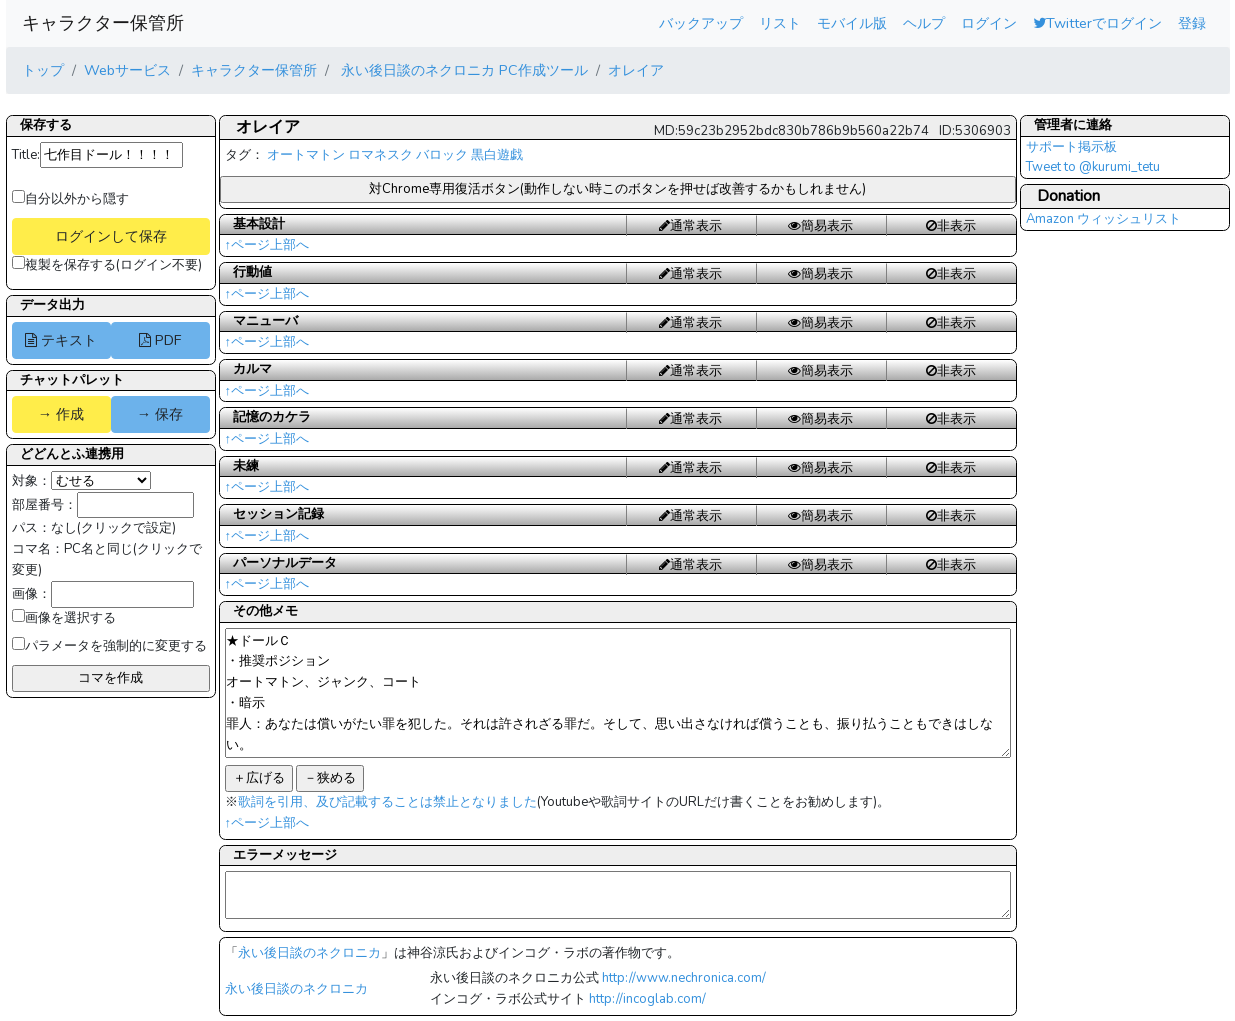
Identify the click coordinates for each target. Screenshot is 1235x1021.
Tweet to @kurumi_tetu (1093, 167)
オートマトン (306, 155)
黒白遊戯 (497, 155)
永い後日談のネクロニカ (309, 953)
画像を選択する (64, 618)
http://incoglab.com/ (647, 999)
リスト (780, 23)
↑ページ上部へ (267, 245)
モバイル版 (852, 23)
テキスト (61, 340)
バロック (442, 155)
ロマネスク (380, 155)
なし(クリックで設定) (113, 528)
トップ (43, 70)
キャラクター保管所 (103, 23)
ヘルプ (924, 23)
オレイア (636, 70)
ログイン (989, 23)
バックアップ (701, 23)
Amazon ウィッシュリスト (1103, 219)
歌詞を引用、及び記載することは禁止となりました (387, 802)
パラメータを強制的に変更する (109, 646)
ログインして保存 (111, 236)
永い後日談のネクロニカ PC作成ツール (462, 70)
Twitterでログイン (1097, 23)
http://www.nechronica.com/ (684, 978)
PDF (160, 340)
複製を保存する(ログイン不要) (107, 265)
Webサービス (127, 70)
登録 (1192, 23)
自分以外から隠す (70, 199)
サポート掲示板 (1071, 147)
